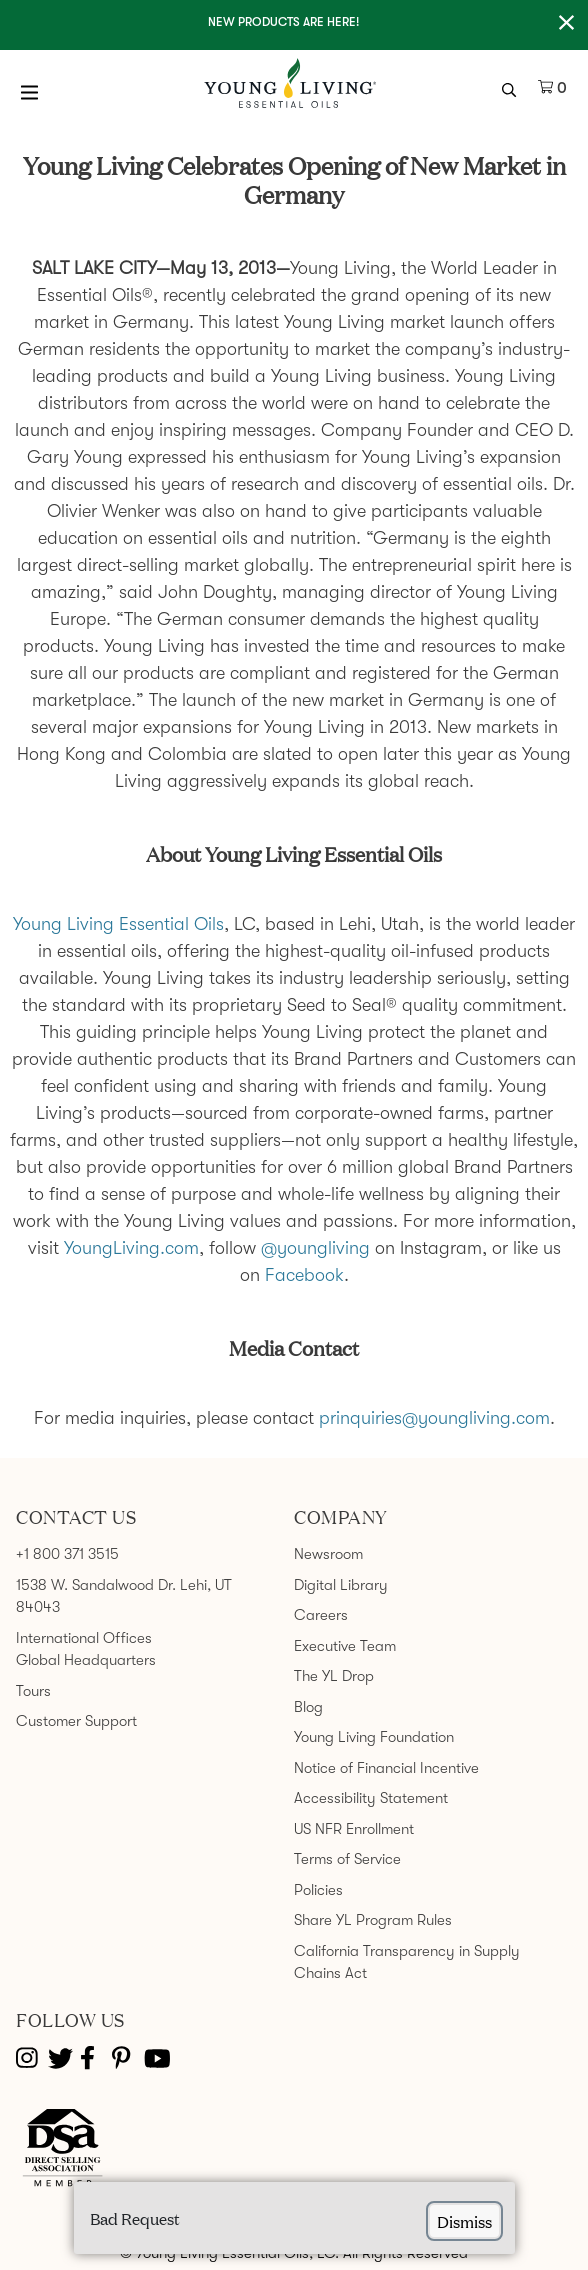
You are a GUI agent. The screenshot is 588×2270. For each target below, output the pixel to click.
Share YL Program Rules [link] (373, 1920)
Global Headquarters (86, 1660)
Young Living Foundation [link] (374, 1737)
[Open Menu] (30, 92)
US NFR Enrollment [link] (354, 1829)
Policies (318, 1890)
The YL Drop (334, 1676)
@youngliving (315, 1248)
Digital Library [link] (341, 1585)
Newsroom (328, 1554)
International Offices (84, 1638)
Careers (321, 1615)
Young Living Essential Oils (118, 924)
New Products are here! (283, 22)
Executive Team (345, 1646)
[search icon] (511, 88)
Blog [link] (308, 1707)
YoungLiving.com (131, 1248)
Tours (33, 1691)
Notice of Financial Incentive (386, 1768)
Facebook (304, 1275)
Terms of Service (347, 1859)
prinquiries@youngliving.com (434, 1418)
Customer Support (76, 1721)
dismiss (464, 2221)
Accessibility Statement (371, 1798)
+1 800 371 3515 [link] (67, 1554)
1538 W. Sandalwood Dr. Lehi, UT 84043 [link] (124, 1596)
